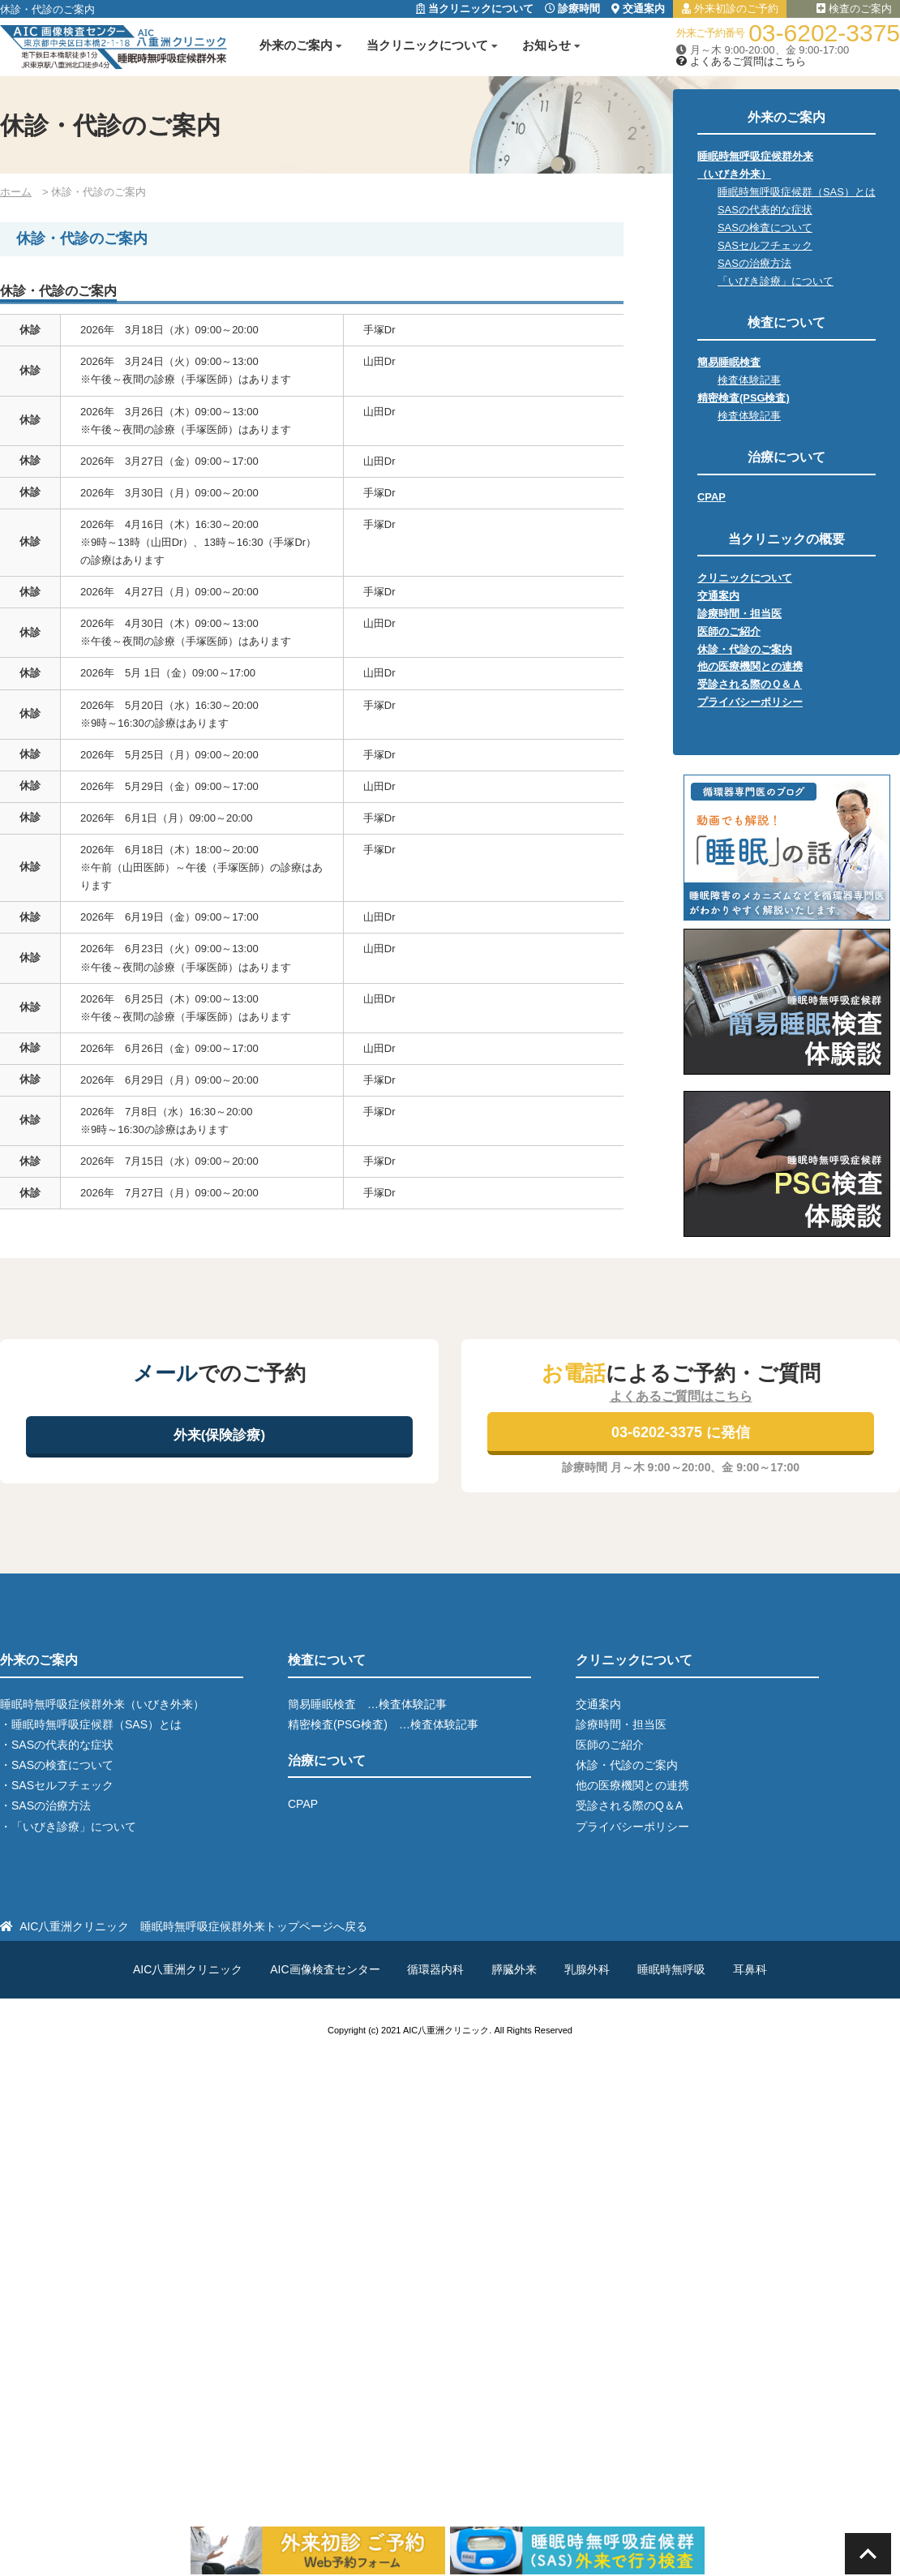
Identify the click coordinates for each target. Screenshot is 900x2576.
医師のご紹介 (729, 631)
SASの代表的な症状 (765, 210)
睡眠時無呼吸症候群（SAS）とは (797, 192)
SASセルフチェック (765, 245)
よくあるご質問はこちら (741, 61)
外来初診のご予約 (730, 8)
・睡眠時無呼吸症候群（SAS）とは (91, 1724)
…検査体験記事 (407, 1704)
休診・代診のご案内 (744, 649)
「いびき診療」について (776, 281)
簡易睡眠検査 (729, 362)
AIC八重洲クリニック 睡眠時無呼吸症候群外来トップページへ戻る (193, 1926)
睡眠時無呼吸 (671, 1969)
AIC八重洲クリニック (187, 1969)
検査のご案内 (854, 8)
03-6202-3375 (824, 32)
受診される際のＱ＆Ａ (749, 684)
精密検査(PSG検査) (743, 398)
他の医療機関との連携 (750, 666)
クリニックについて (744, 578)
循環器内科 (435, 1969)
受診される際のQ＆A (629, 1805)
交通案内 (638, 8)
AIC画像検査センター (324, 1969)
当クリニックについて (475, 8)
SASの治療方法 (754, 263)
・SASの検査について (57, 1764)
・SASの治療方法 (45, 1805)
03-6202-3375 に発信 (680, 1432)
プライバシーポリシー (750, 702)
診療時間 (573, 8)
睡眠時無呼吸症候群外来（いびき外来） (102, 1704)
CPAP (711, 497)
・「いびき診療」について (68, 1826)
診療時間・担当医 (739, 614)
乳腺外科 (587, 1969)
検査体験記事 (749, 380)
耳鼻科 (750, 1969)
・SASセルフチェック (57, 1785)
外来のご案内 (295, 45)
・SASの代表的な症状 (57, 1744)
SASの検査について (765, 227)
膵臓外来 (514, 1969)
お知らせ (546, 45)
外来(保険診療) (219, 1435)
